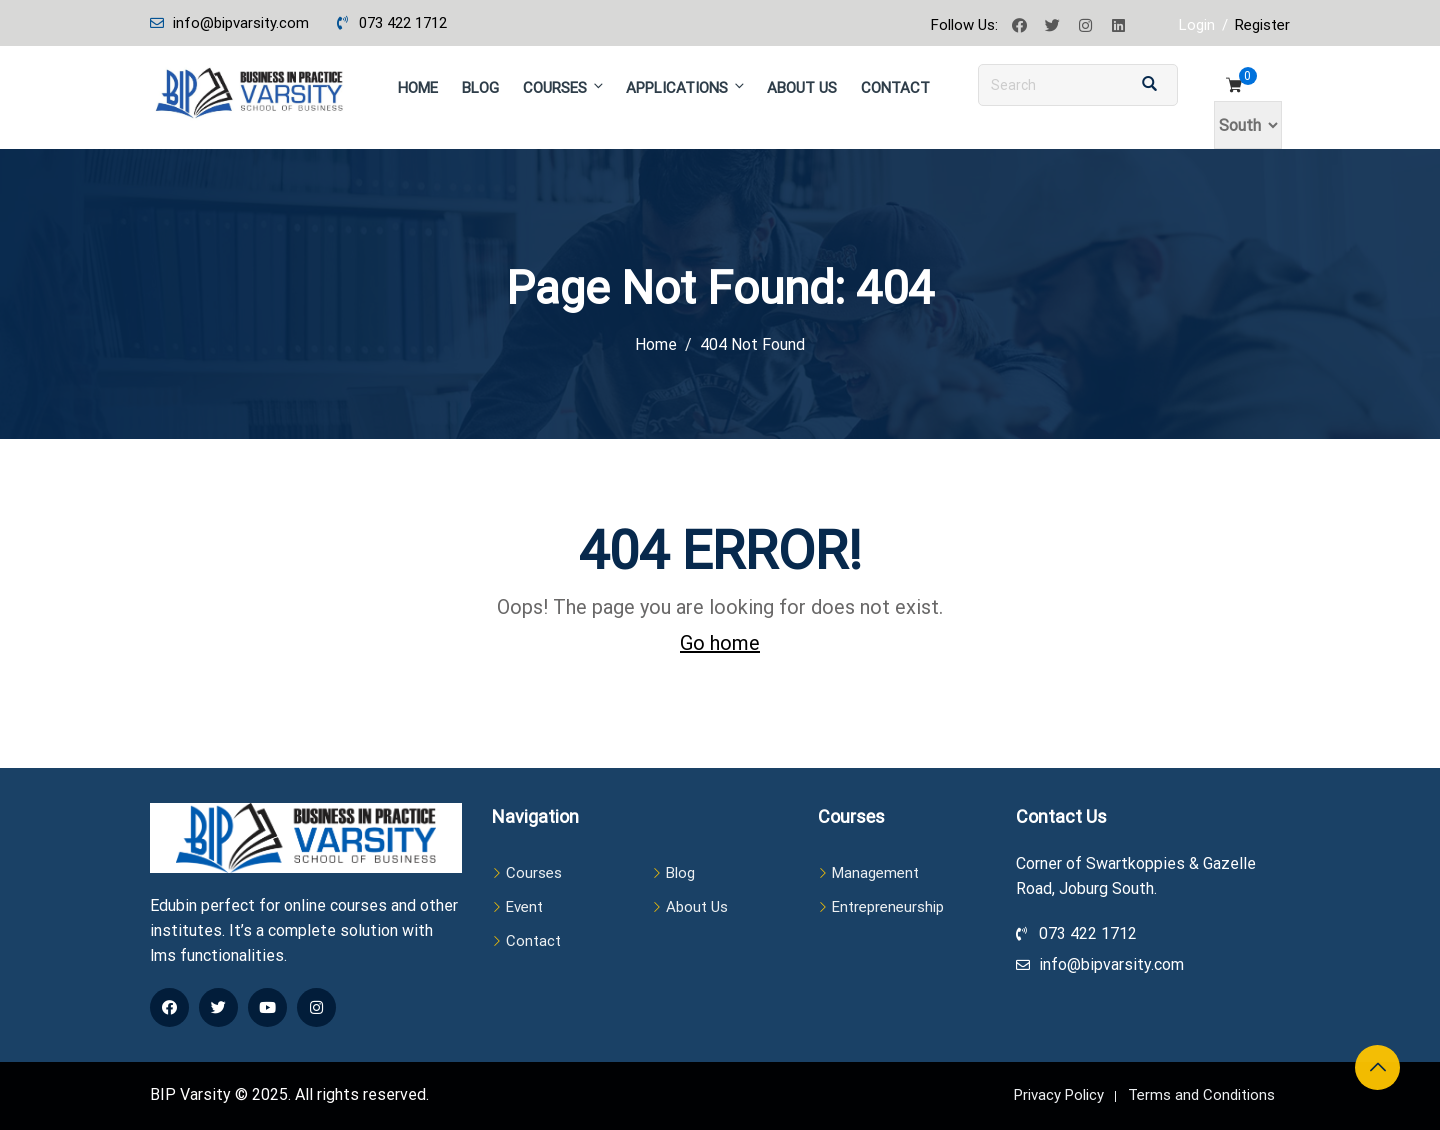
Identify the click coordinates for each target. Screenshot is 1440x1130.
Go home (720, 643)
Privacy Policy (1059, 1095)
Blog (480, 88)
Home (418, 88)
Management (875, 873)
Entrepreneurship (888, 907)
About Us (802, 88)
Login (1197, 25)
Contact (895, 88)
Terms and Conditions (1201, 1095)
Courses (564, 87)
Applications (686, 87)
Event (524, 907)
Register (1262, 25)
